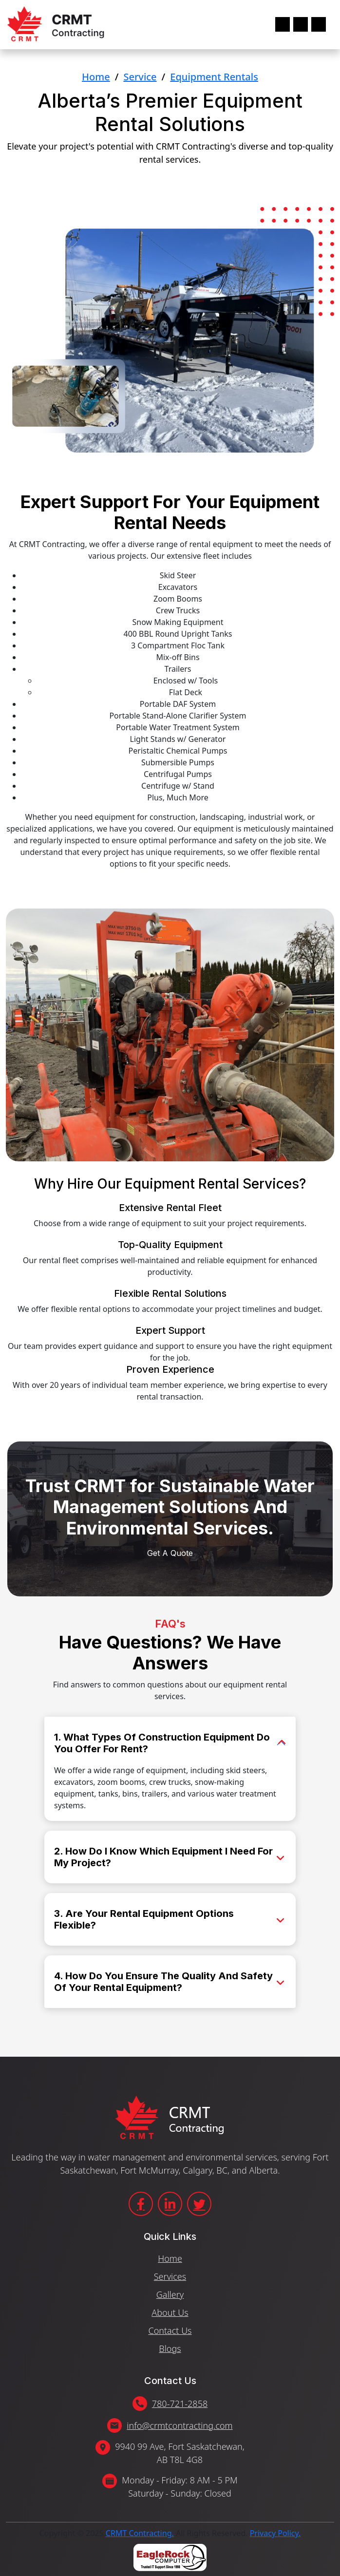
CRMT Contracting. (140, 2533)
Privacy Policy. (275, 2533)
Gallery (170, 2294)
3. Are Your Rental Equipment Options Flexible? (144, 1919)
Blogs (170, 2348)
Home (96, 76)
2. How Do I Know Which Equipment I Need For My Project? (163, 1857)
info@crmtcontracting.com (179, 2425)
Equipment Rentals (214, 76)
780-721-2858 (180, 2403)
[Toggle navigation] (300, 24)
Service (139, 76)
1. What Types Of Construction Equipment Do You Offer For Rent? (162, 1743)
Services (170, 2276)
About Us (169, 2312)
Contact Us (169, 2330)
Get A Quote (170, 183)
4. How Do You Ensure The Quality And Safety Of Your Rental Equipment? (163, 1981)
